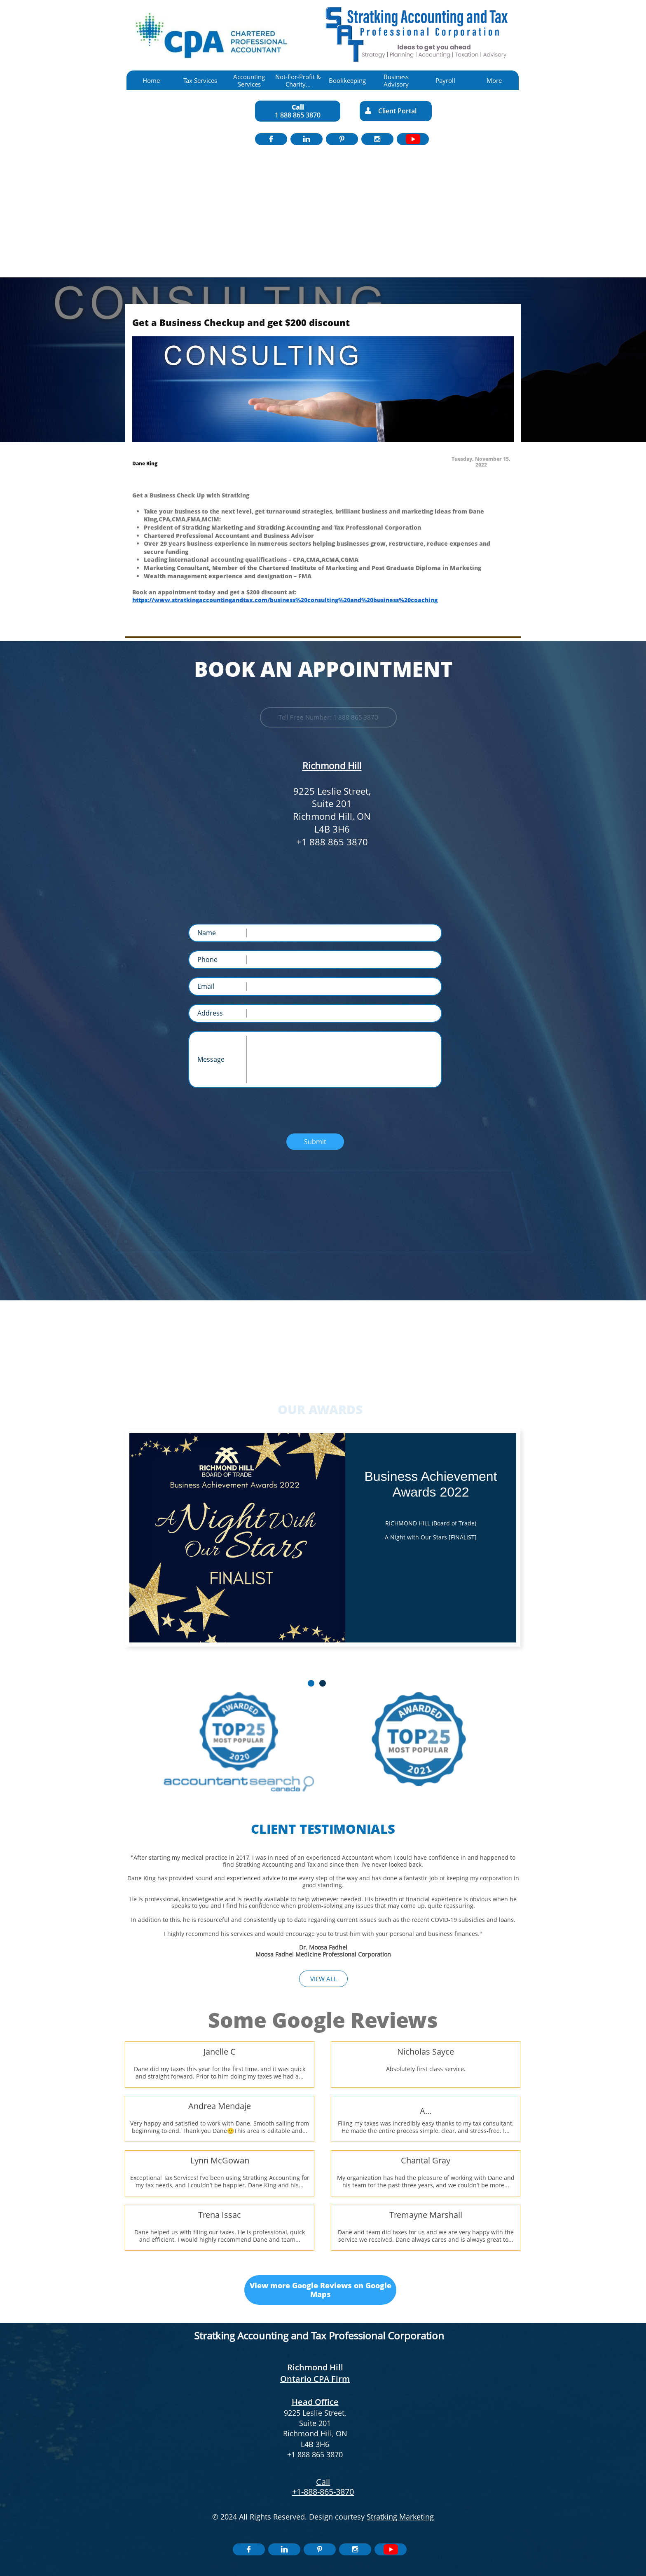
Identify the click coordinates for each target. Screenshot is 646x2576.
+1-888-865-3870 (323, 2491)
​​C (318, 2481)
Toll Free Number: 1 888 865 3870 (329, 717)
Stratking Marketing (400, 2517)
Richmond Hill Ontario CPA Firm (315, 2373)
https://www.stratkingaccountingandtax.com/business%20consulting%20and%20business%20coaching (285, 600)
